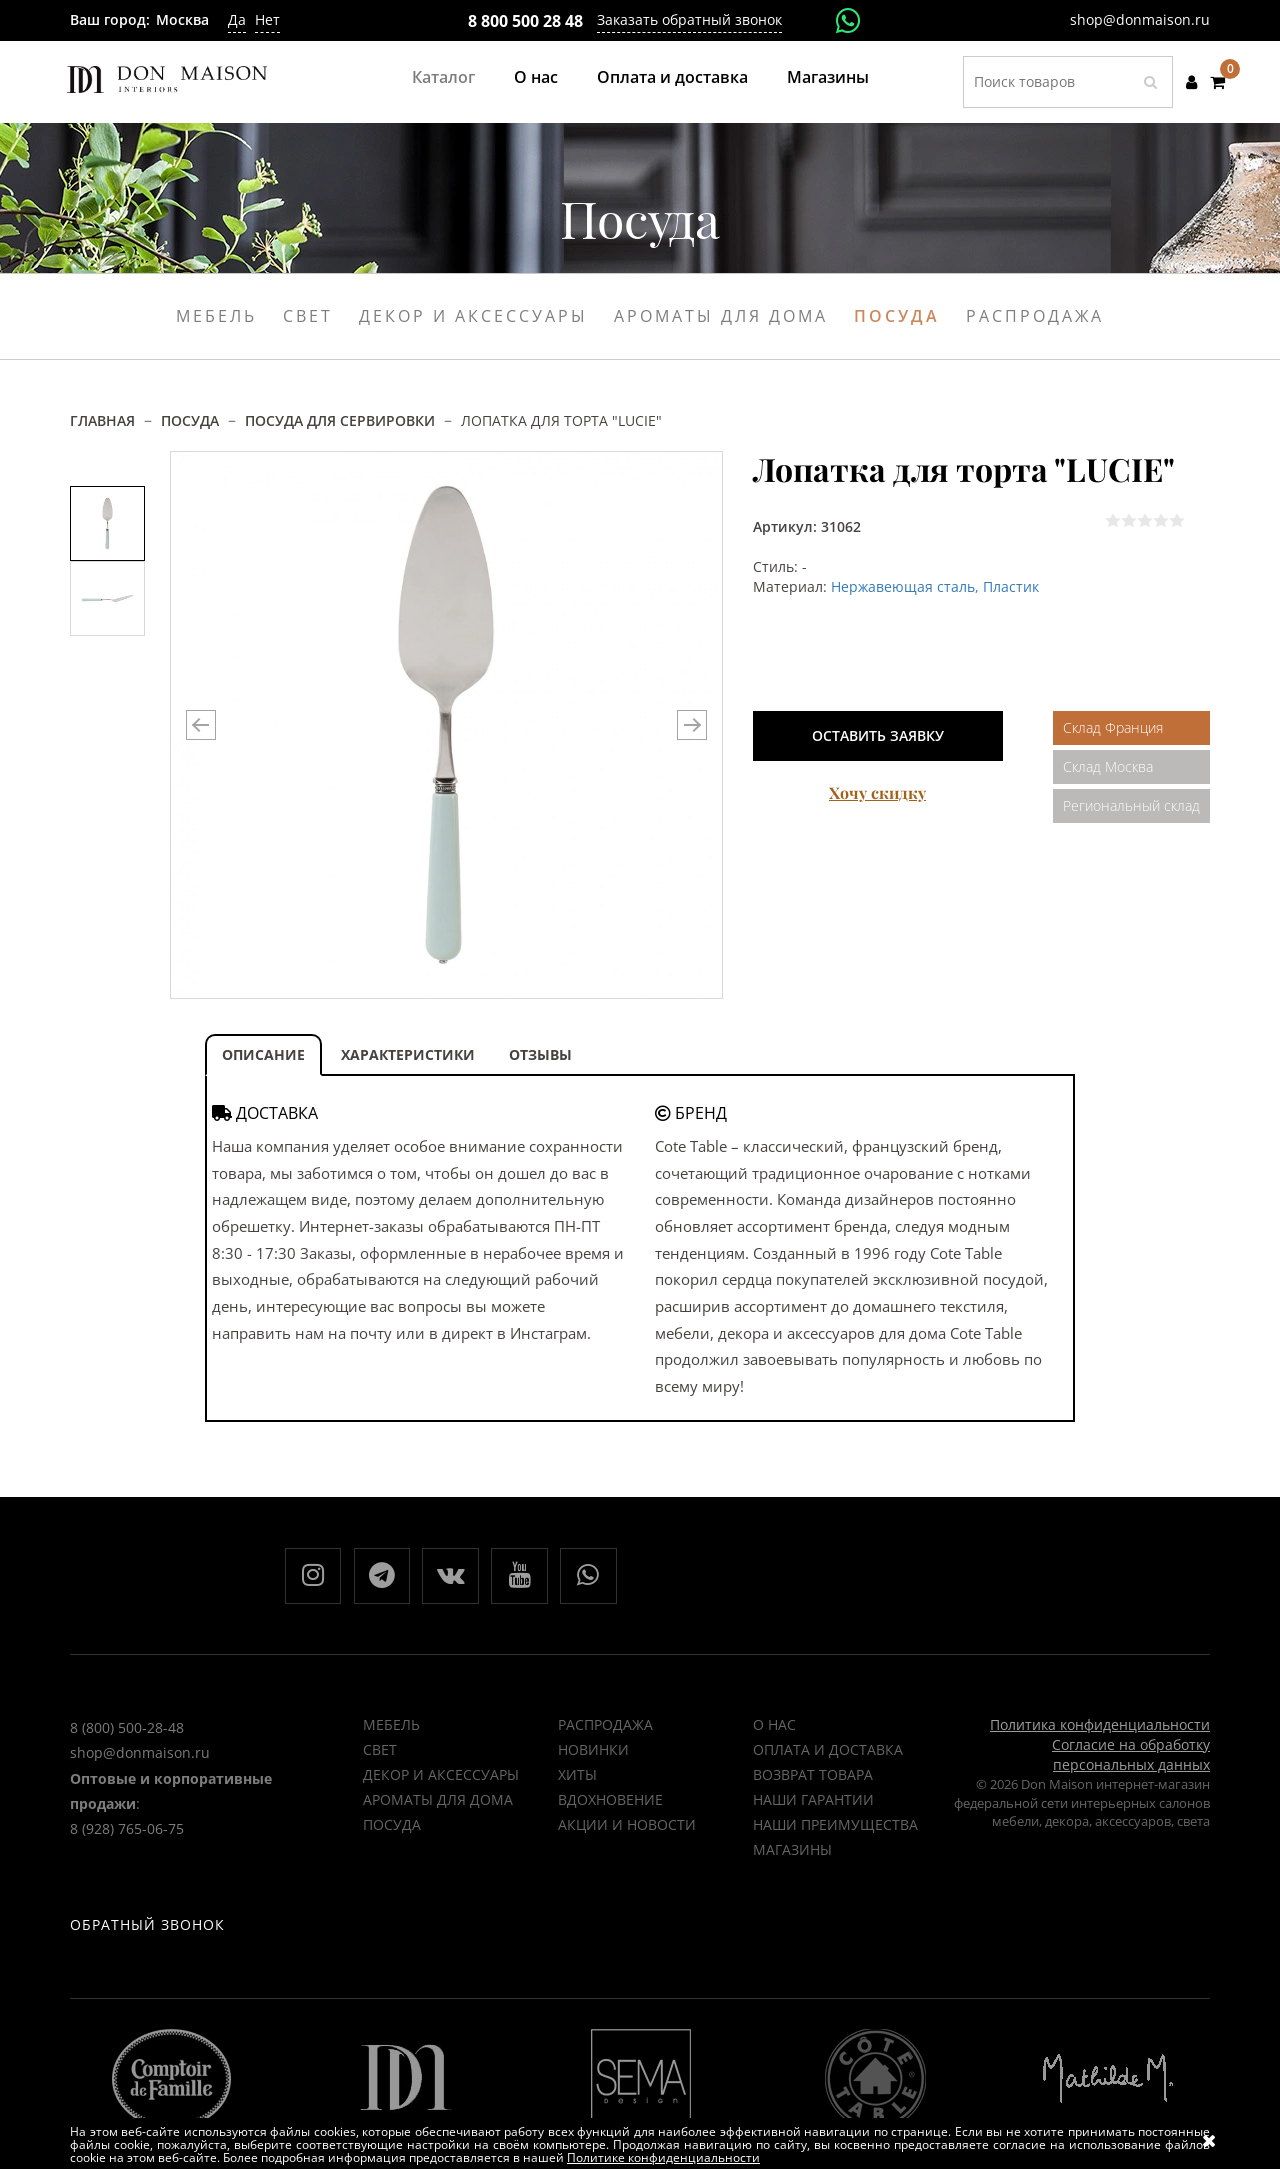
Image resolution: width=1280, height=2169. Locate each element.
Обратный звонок (147, 1949)
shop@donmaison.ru (1140, 19)
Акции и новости (627, 1830)
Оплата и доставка (672, 77)
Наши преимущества (835, 1830)
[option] (107, 523)
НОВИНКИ (593, 1755)
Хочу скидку (877, 792)
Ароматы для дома (721, 316)
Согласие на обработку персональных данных (1131, 1760)
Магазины (828, 77)
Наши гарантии (813, 1805)
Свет (308, 316)
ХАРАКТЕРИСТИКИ (408, 1054)
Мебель (216, 316)
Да (237, 19)
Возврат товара (813, 1780)
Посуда (897, 316)
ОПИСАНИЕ (263, 1054)
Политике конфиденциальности (663, 2157)
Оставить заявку (878, 735)
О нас (536, 77)
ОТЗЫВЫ (540, 1054)
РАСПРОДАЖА (605, 1730)
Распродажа (1035, 316)
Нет (267, 19)
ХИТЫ (577, 1780)
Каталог (443, 77)
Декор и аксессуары (473, 316)
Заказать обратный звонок (689, 19)
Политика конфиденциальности (1100, 1730)
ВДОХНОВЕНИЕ (610, 1805)
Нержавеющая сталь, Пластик (935, 586)
